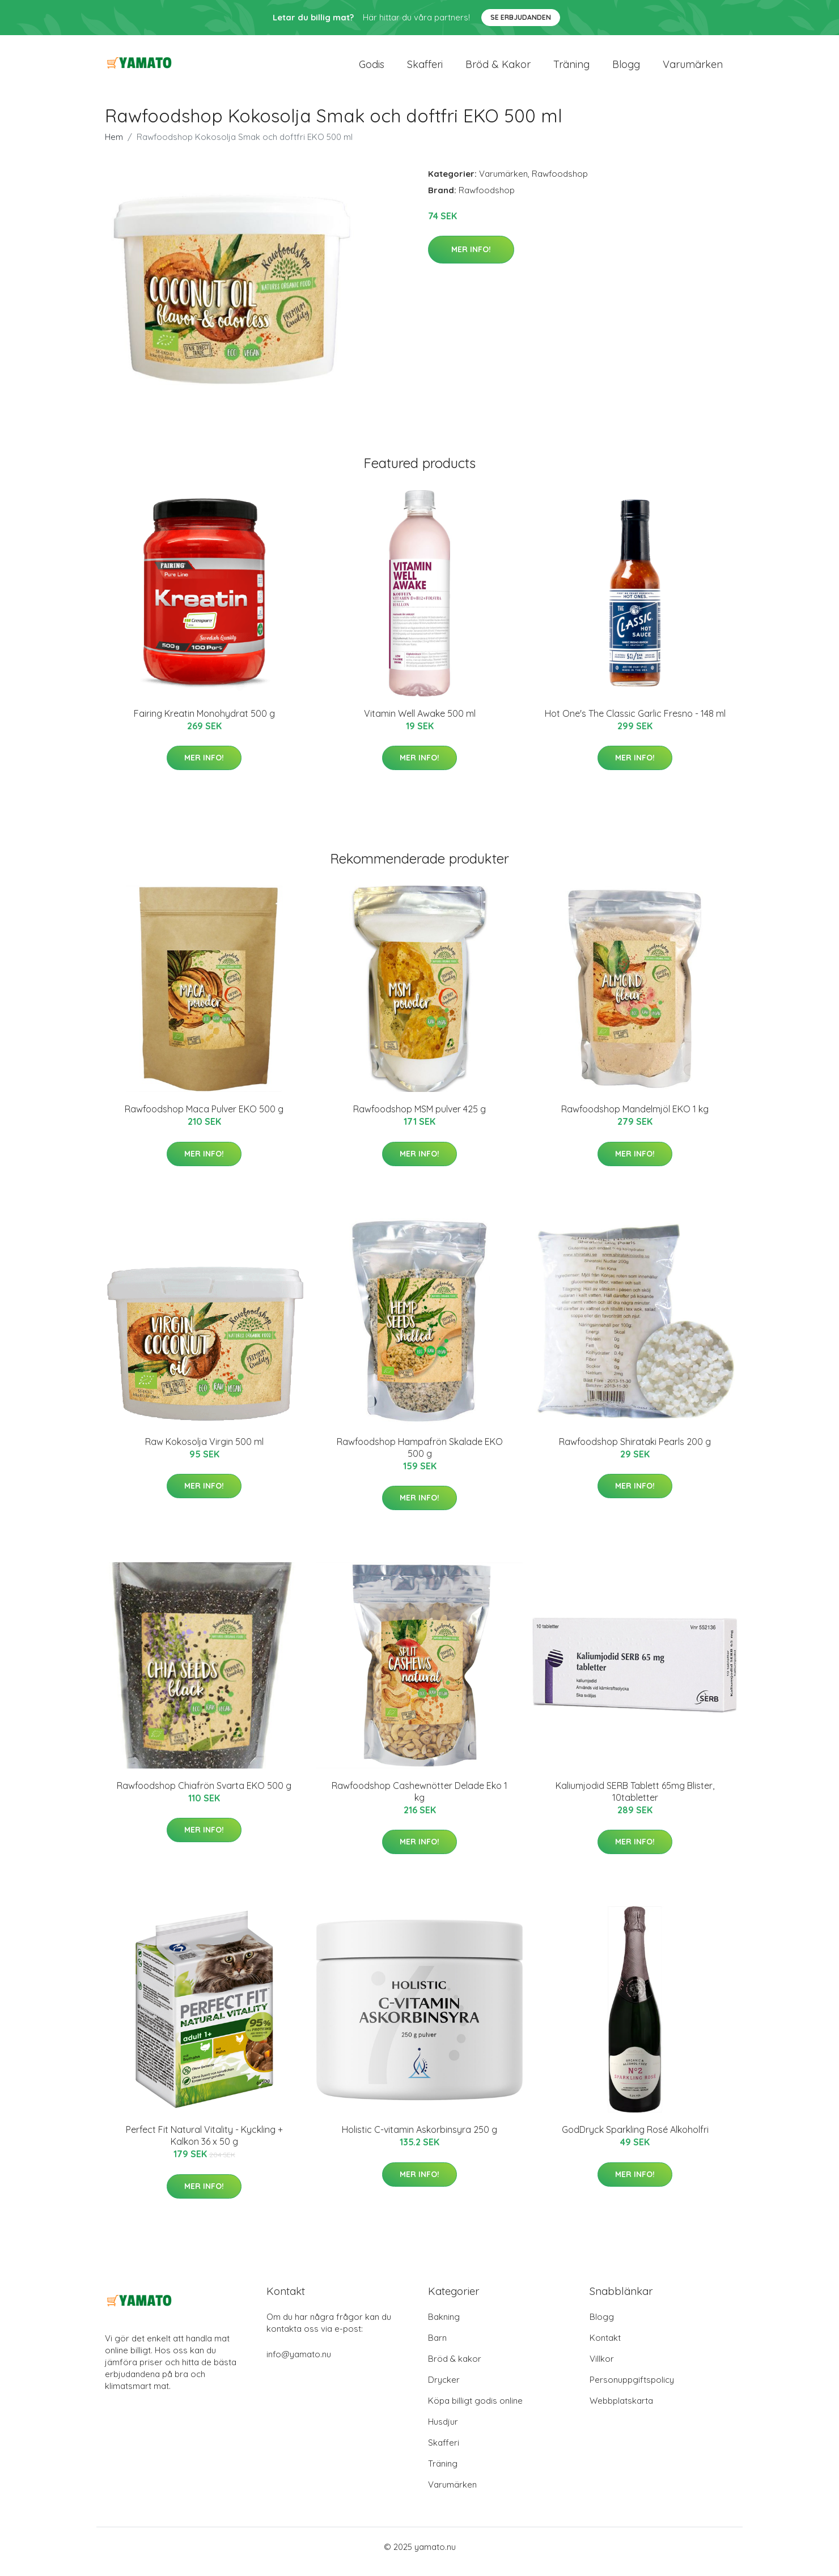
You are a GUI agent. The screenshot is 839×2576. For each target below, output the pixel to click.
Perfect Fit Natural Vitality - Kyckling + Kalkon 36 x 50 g (204, 2145)
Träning (571, 68)
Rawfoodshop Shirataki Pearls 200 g (635, 1451)
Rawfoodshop (560, 183)
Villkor (602, 2368)
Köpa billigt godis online (475, 2410)
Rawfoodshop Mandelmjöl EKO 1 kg (635, 1118)
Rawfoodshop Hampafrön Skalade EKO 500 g (420, 1457)
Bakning (444, 2326)
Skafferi (425, 68)
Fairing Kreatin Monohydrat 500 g (204, 723)
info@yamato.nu (298, 2363)
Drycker (444, 2389)
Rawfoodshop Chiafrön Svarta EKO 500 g (204, 1795)
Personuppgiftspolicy (632, 2389)
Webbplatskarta (621, 2410)
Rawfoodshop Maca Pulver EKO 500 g (204, 1118)
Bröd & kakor (498, 68)
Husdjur (443, 2431)
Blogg (626, 68)
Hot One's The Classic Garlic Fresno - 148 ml (635, 723)
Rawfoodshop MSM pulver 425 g (419, 1118)
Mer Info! (471, 259)
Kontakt (605, 2347)
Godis (371, 68)
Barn (437, 2347)
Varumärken (693, 68)
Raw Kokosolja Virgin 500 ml (204, 1451)
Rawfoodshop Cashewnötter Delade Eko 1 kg (419, 1801)
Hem (114, 146)
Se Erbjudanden (520, 17)
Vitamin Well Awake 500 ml (420, 723)
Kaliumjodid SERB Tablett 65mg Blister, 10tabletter (635, 1801)
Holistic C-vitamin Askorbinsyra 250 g (419, 2139)
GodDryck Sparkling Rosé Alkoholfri (635, 2139)
